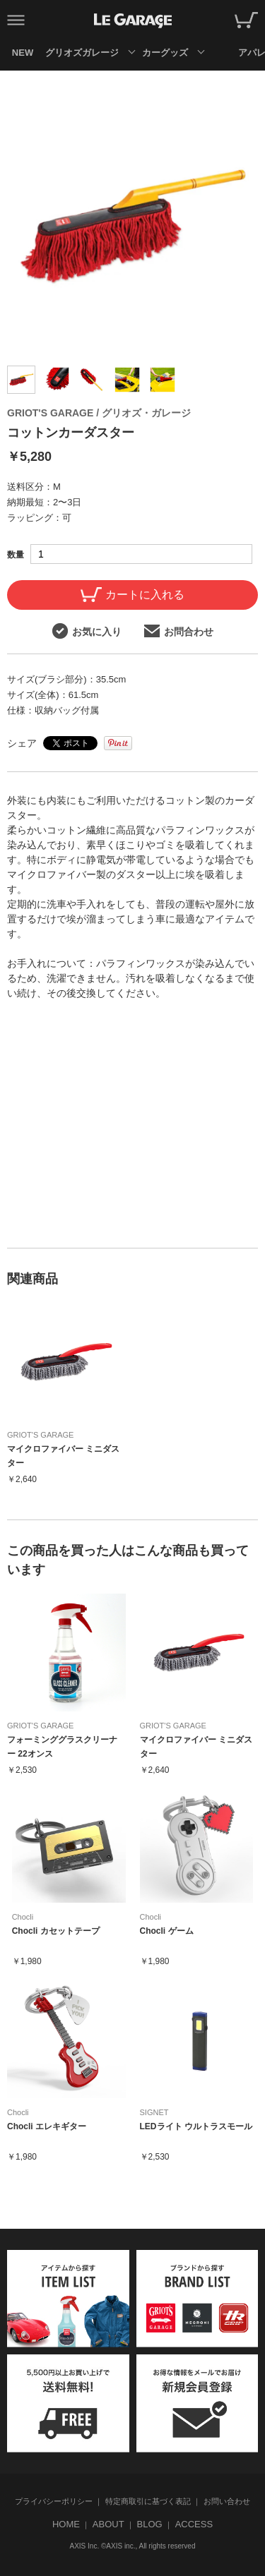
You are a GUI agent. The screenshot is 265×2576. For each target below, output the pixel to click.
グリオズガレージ (81, 52)
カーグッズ (165, 52)
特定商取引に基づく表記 (148, 2501)
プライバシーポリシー (54, 2501)
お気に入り (87, 631)
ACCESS (194, 2524)
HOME (66, 2524)
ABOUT (108, 2524)
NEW (22, 52)
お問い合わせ (227, 2501)
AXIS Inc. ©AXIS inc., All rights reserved (133, 2546)
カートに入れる (132, 594)
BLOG (150, 2524)
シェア (22, 743)
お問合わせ (178, 631)
